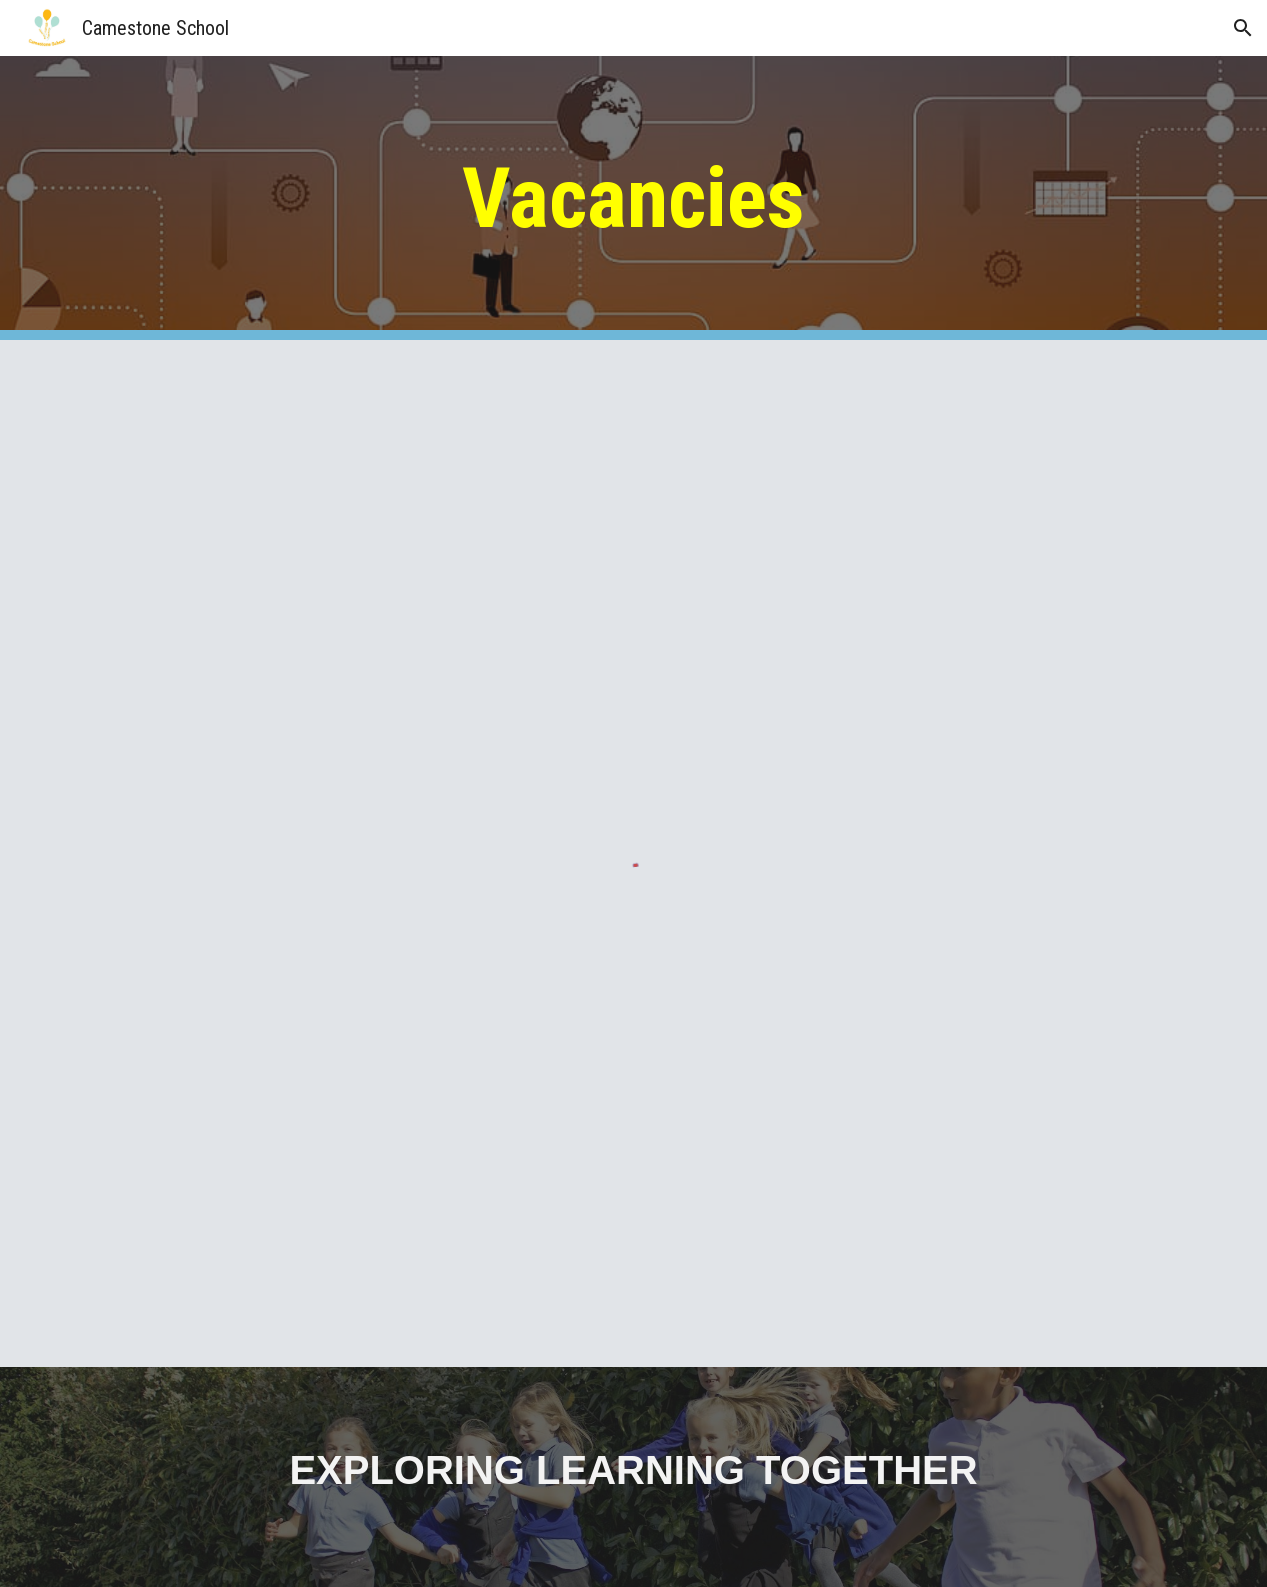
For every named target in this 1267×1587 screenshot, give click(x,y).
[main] (633, 198)
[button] (1243, 28)
